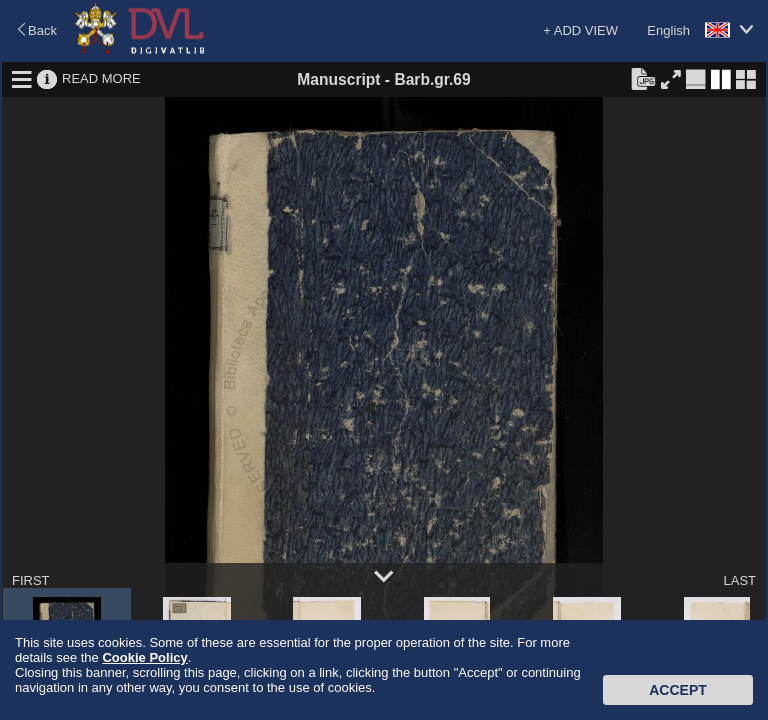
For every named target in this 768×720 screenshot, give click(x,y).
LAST (739, 580)
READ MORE (101, 78)
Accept (678, 690)
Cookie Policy (144, 657)
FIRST (31, 580)
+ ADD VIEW (580, 30)
